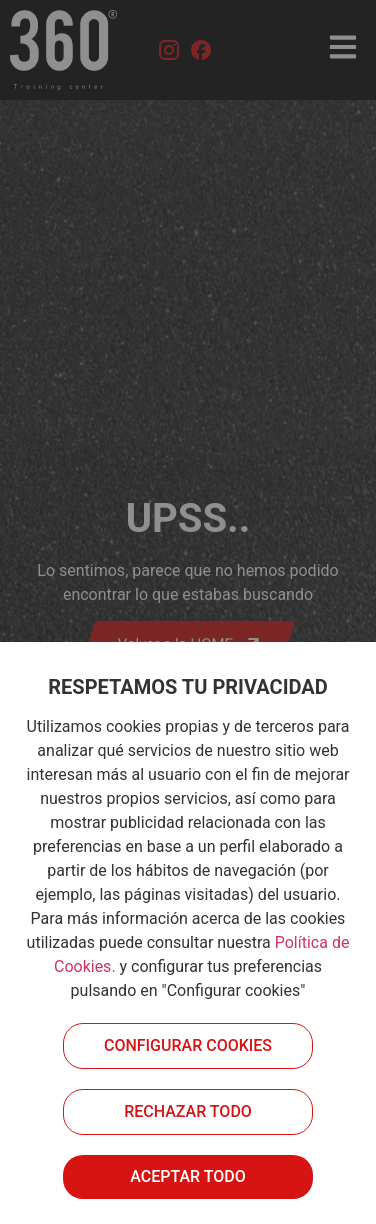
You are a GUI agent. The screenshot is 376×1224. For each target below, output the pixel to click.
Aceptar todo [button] (188, 1176)
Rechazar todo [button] (188, 1111)
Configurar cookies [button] (188, 1045)
